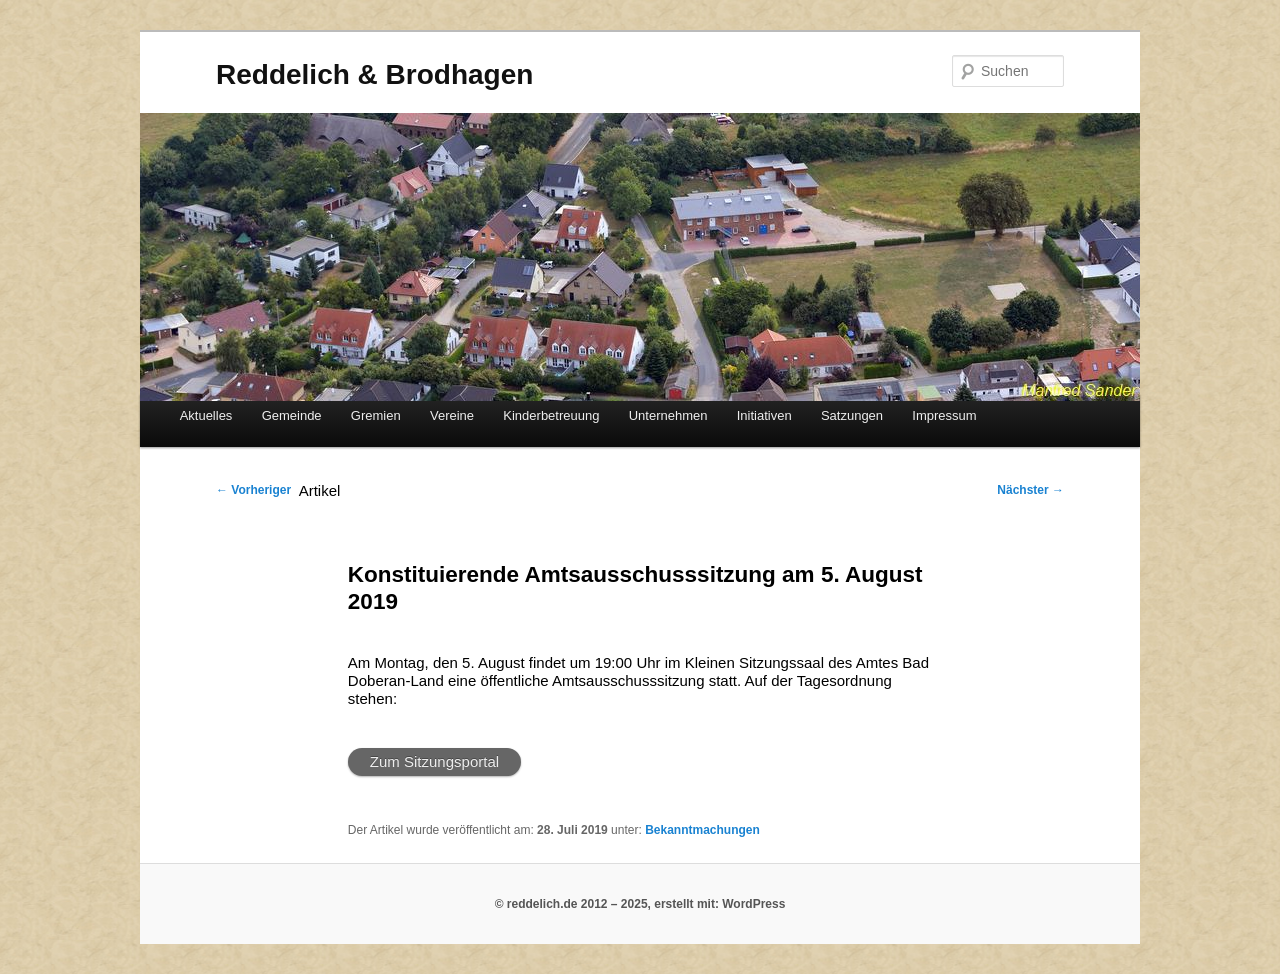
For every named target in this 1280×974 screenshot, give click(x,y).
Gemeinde (292, 415)
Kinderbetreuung (551, 415)
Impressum (944, 415)
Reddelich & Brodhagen (374, 74)
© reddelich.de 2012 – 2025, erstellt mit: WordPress (640, 904)
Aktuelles (206, 415)
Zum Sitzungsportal (434, 761)
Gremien (376, 415)
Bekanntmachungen (702, 830)
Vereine (452, 415)
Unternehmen (668, 415)
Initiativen (764, 415)
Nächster (1030, 490)
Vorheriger (253, 490)
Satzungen (852, 415)
